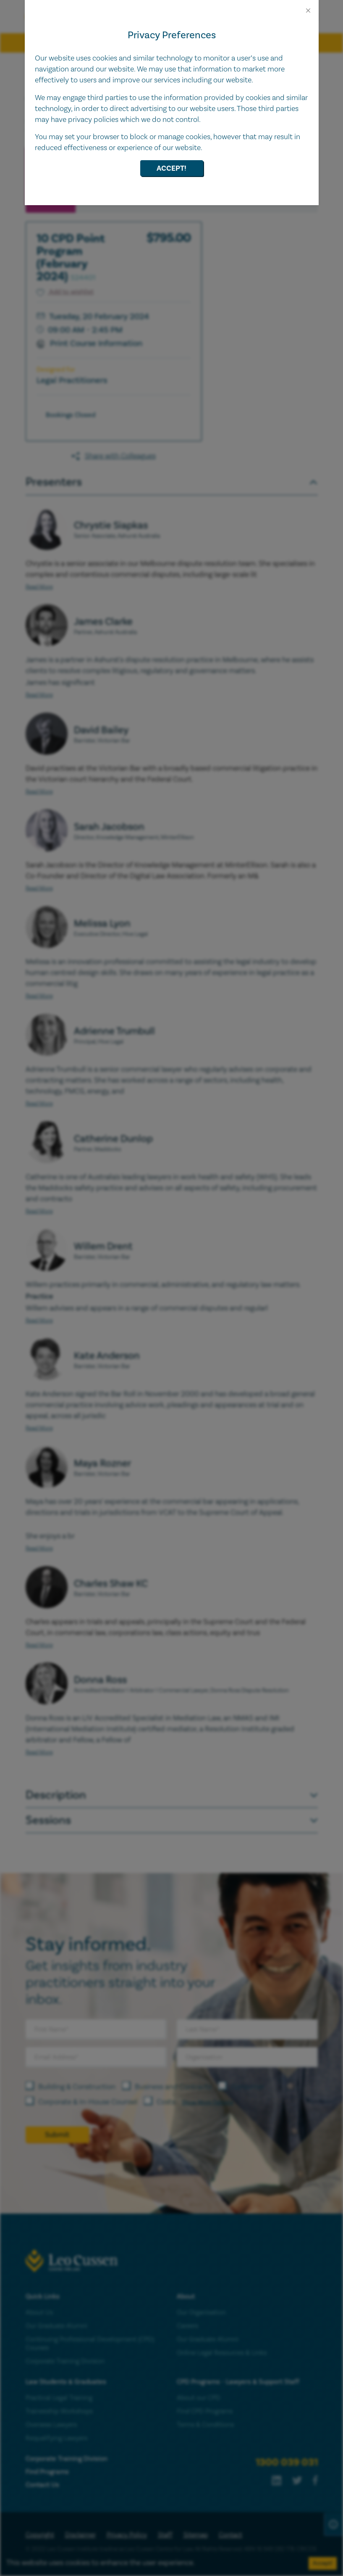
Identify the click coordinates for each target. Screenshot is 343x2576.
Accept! (171, 168)
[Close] (308, 10)
